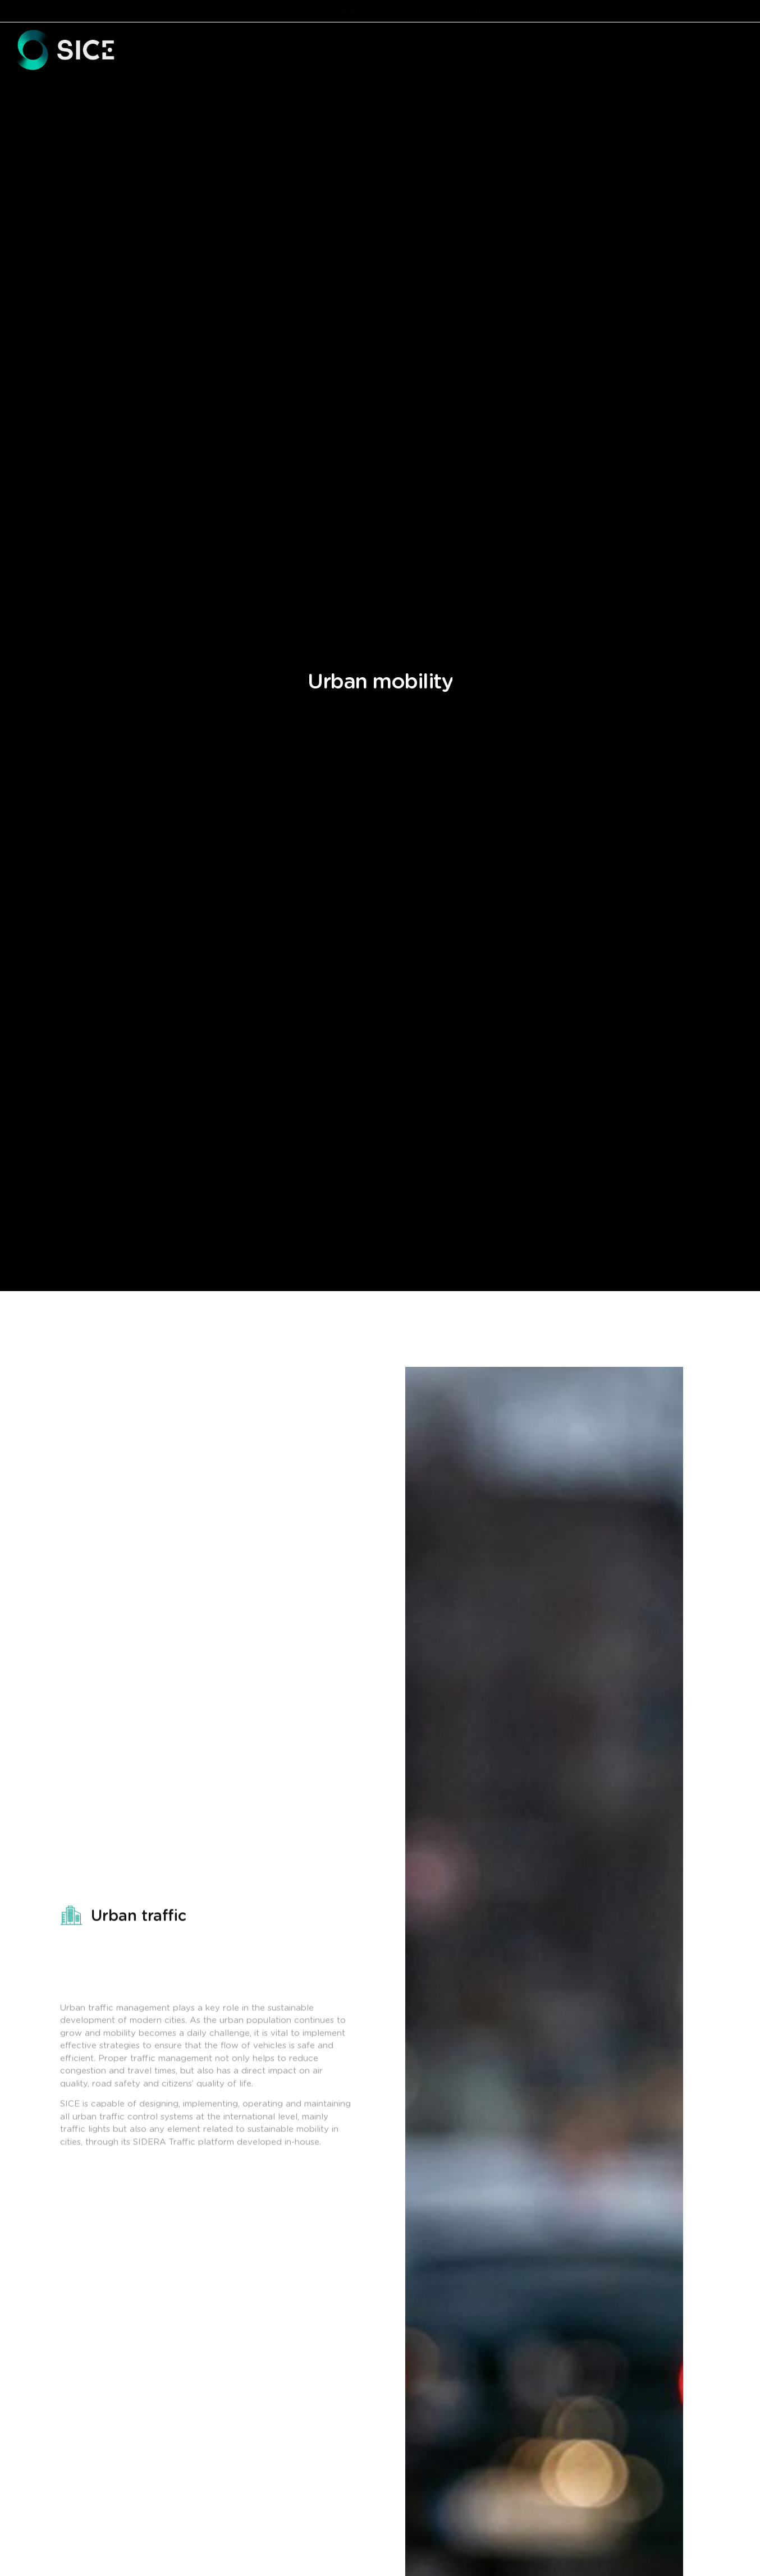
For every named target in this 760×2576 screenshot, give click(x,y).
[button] (351, 51)
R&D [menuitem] (653, 50)
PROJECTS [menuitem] (702, 50)
